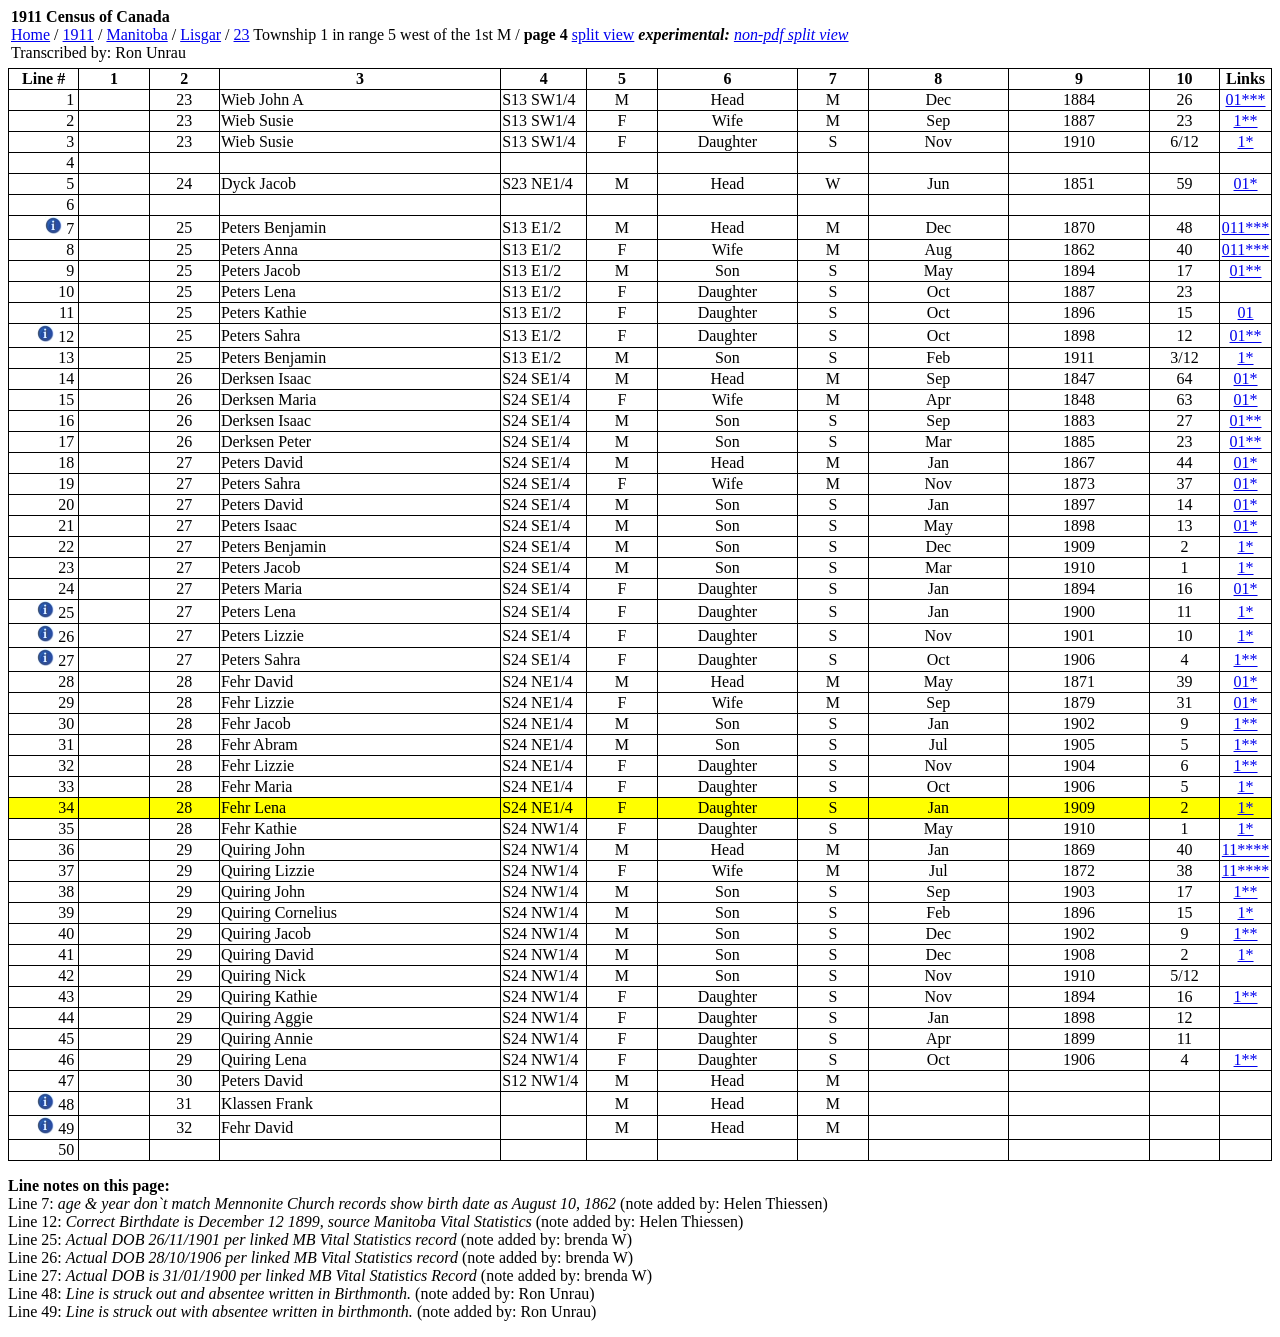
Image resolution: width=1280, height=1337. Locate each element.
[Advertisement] (1152, 35)
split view (603, 34)
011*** (1245, 227)
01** (1246, 270)
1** (1246, 120)
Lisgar (200, 34)
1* (1246, 141)
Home (30, 34)
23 (242, 34)
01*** (1246, 99)
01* (1246, 183)
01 (1246, 312)
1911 (78, 34)
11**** (1245, 849)
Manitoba (136, 34)
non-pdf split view (791, 34)
